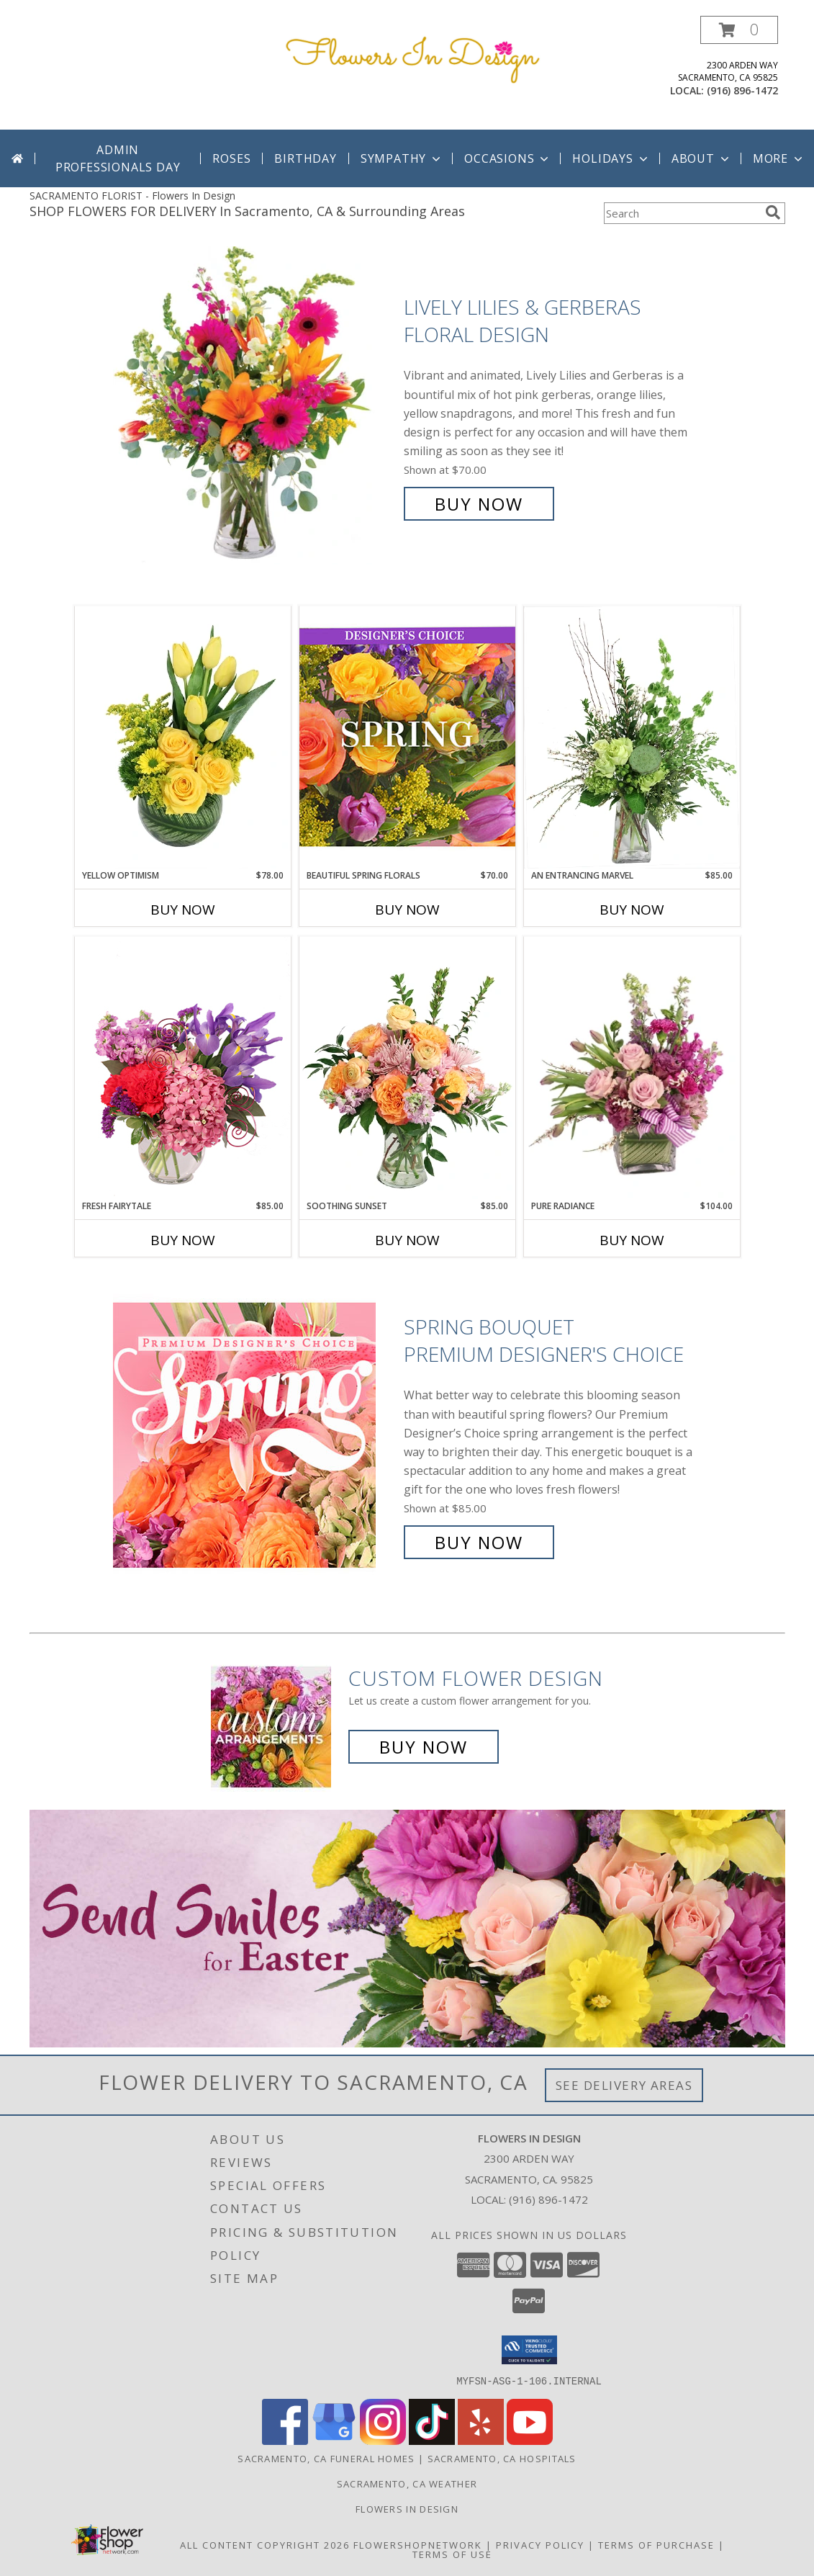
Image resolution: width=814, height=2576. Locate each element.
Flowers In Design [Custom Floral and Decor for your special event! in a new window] (407, 2508)
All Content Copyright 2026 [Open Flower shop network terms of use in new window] (265, 2544)
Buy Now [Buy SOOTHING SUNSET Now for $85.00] (407, 1240)
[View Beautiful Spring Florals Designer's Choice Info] (407, 737)
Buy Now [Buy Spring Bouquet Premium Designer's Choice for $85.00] (479, 1542)
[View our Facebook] (285, 2440)
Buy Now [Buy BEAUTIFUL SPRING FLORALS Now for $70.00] (407, 909)
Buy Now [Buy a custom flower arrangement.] (423, 1747)
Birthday (305, 158)
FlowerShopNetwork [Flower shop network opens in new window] (417, 2544)
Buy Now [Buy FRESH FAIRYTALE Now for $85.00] (182, 1240)
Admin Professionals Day (118, 158)
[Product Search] (682, 213)
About (701, 158)
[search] (772, 212)
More (779, 158)
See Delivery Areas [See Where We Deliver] (624, 2085)
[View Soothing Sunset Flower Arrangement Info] (407, 1068)
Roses (231, 158)
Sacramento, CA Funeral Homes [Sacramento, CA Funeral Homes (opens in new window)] (326, 2457)
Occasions (507, 158)
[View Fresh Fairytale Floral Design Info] (183, 1068)
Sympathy (402, 158)
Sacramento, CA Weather (407, 2483)
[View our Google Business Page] (334, 2440)
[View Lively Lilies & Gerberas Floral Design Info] (255, 406)
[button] (739, 30)
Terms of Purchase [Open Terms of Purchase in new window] (656, 2544)
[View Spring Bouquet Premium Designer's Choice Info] (255, 1435)
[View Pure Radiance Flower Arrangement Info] (632, 1068)
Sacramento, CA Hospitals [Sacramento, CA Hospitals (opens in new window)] (502, 2457)
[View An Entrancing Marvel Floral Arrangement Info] (632, 737)
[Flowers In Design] (412, 56)
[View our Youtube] (530, 2440)
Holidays (611, 158)
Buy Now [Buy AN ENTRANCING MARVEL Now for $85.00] (632, 909)
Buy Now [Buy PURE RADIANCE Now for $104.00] (632, 1240)
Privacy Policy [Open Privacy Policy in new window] (540, 2544)
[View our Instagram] (383, 2440)
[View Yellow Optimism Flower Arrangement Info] (183, 737)
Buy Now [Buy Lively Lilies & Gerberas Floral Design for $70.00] (479, 504)
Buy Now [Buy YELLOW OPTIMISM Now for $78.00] (182, 909)
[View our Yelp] (481, 2440)
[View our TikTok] (432, 2440)
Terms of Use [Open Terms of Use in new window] (452, 2553)
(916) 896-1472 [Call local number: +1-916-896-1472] (742, 90)
